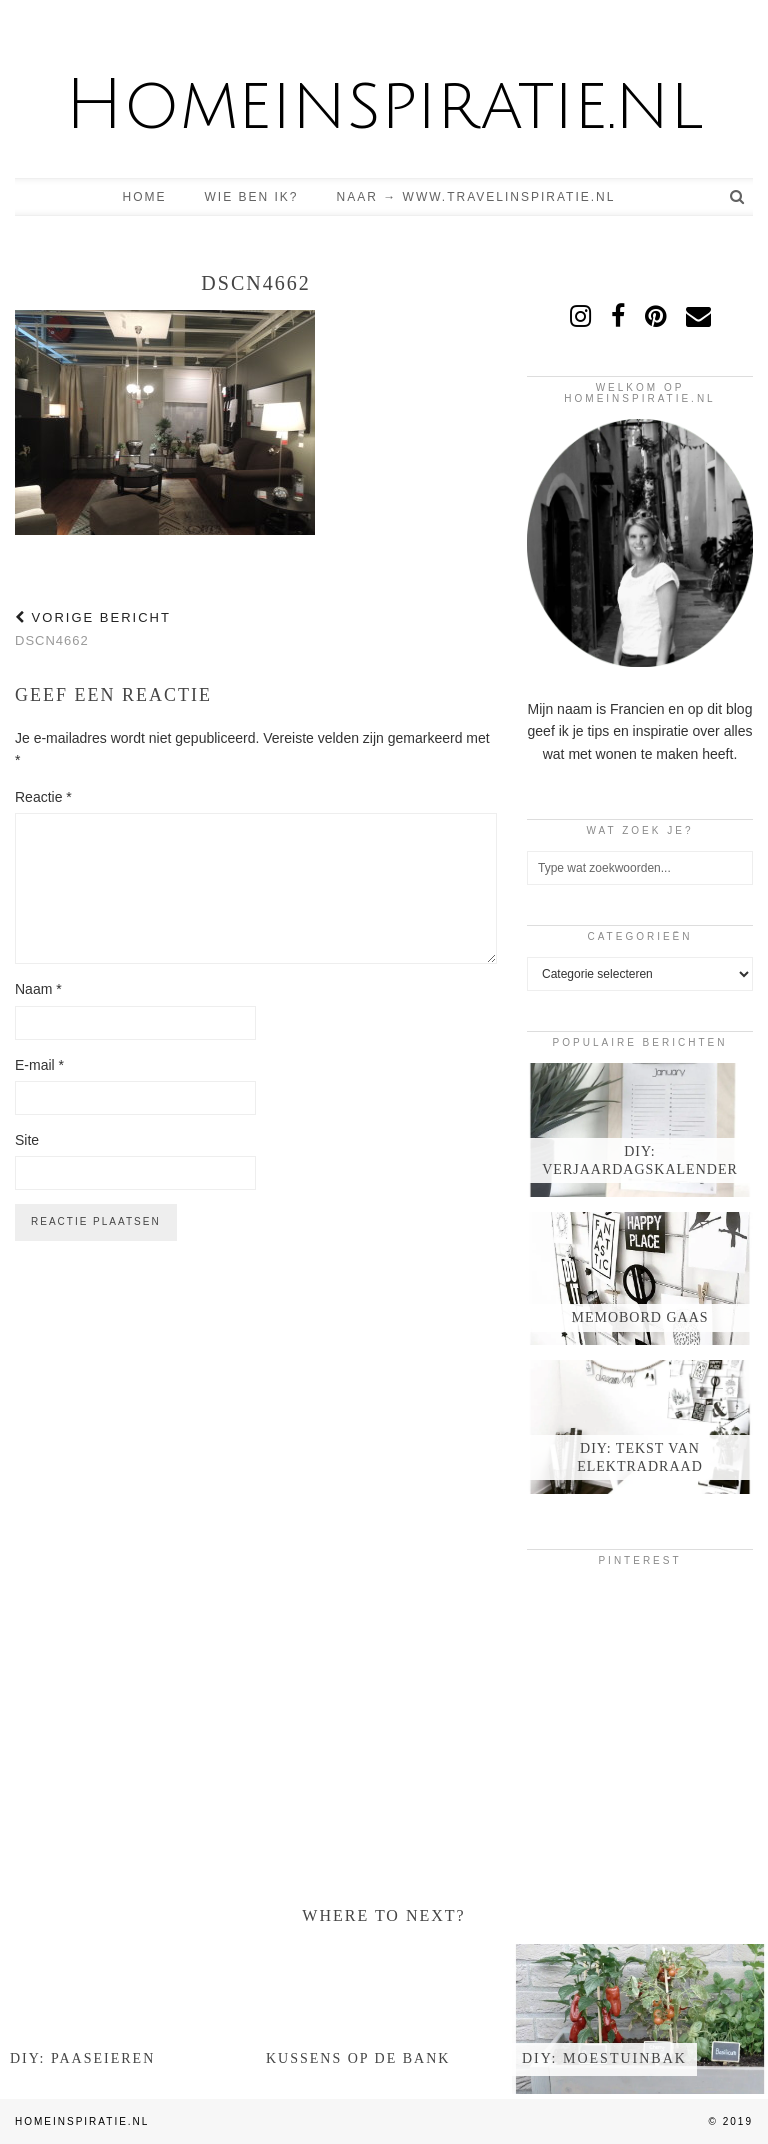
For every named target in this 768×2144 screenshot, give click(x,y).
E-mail (39, 1065)
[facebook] (618, 316)
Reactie (43, 797)
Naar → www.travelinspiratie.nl (476, 197)
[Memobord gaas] (640, 1279)
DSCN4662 (93, 629)
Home (145, 197)
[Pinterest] (564, 1618)
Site (27, 1140)
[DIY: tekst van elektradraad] (640, 1427)
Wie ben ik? (252, 197)
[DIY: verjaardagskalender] (640, 1130)
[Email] (698, 316)
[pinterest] (655, 316)
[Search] (738, 197)
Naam (38, 989)
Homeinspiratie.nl (384, 106)
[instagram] (580, 316)
